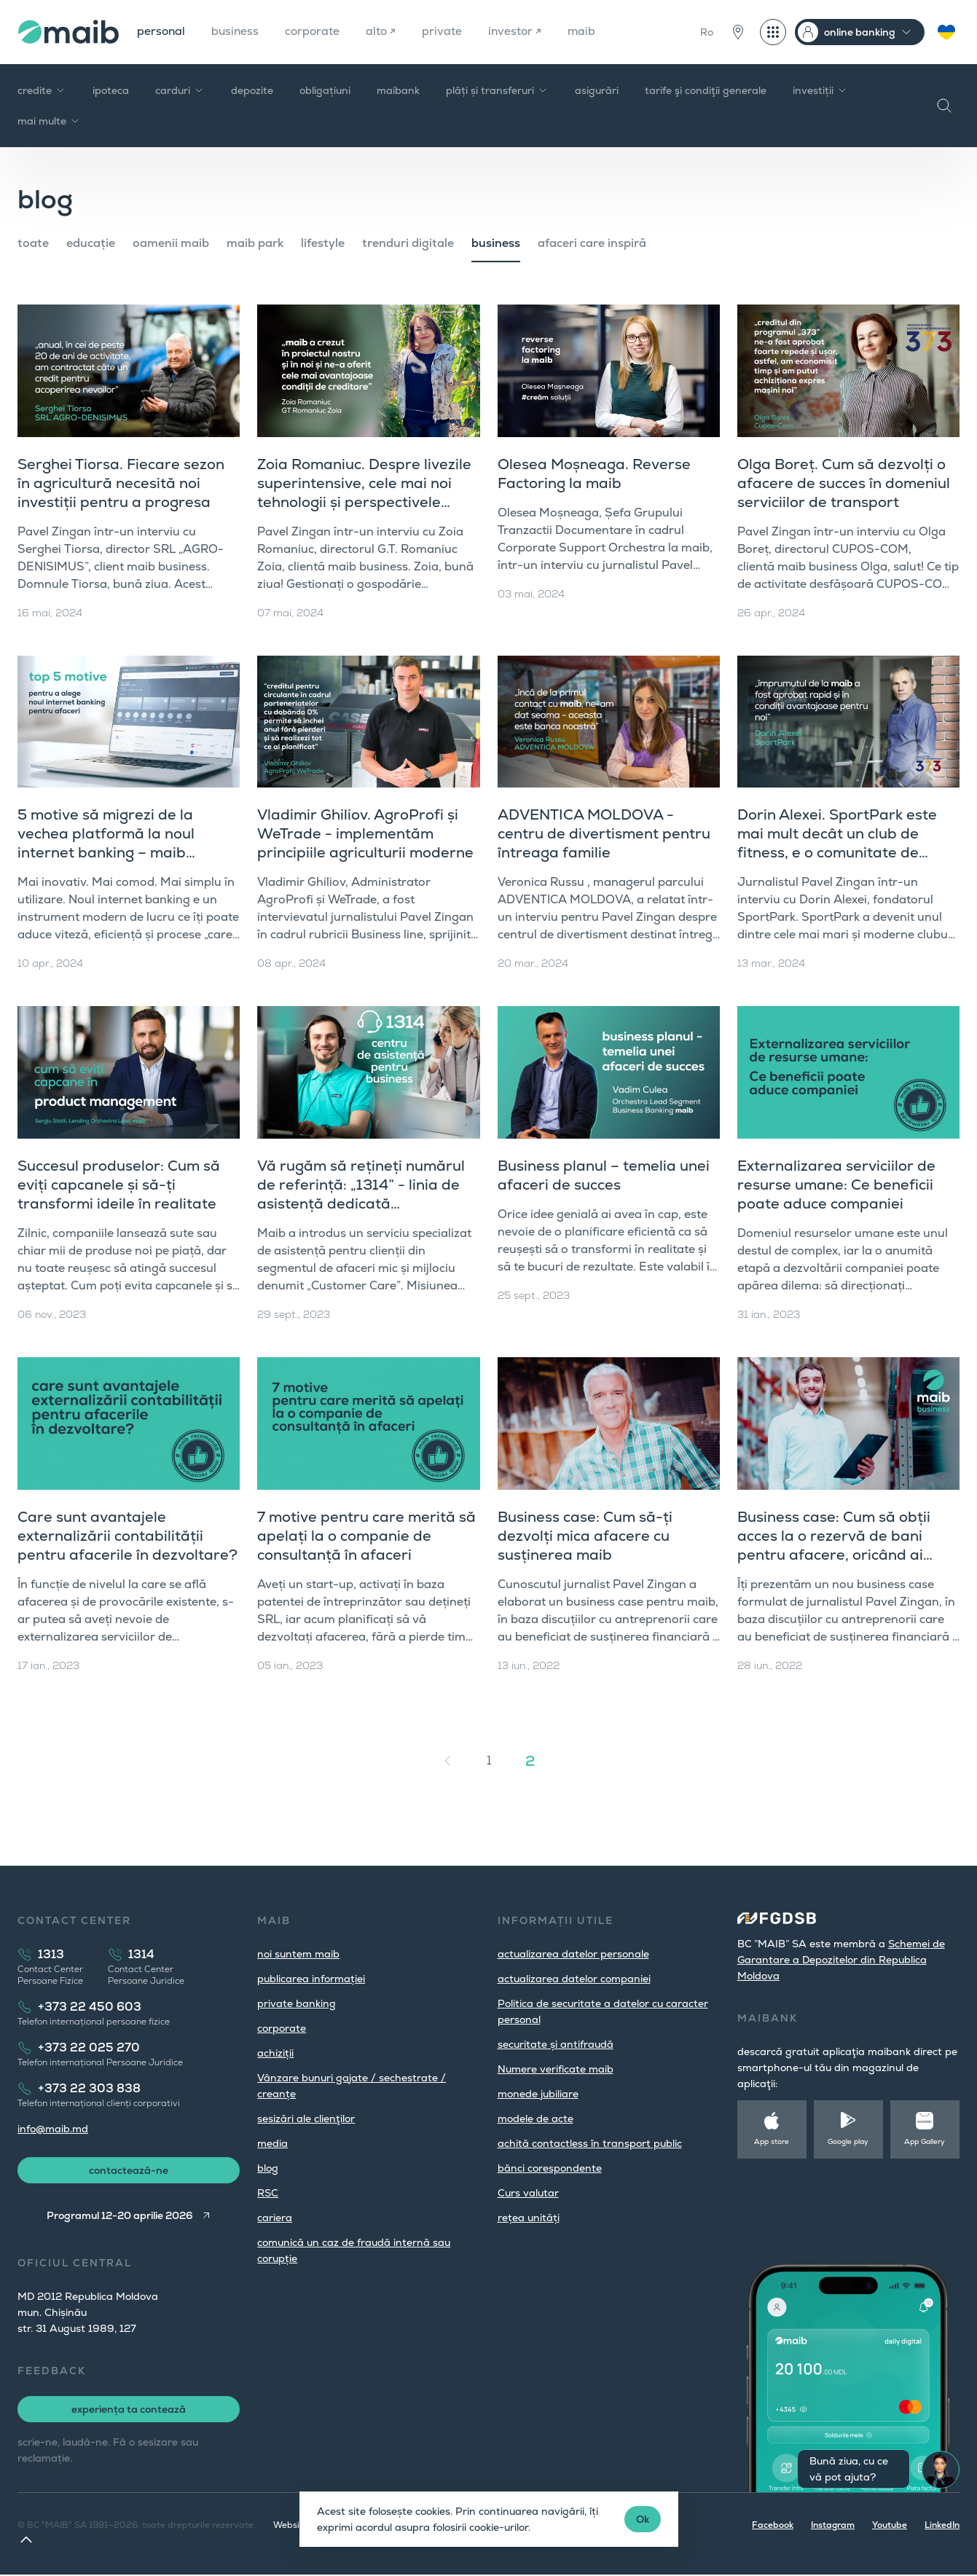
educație (90, 243)
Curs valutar (528, 2192)
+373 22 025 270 (89, 2047)
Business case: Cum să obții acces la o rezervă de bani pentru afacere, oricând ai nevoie (833, 1545)
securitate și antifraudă (555, 2044)
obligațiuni (324, 90)
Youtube (889, 2526)
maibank (398, 90)
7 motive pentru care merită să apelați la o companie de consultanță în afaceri (366, 1535)
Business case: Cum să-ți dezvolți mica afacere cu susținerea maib (585, 1535)
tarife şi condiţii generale (705, 90)
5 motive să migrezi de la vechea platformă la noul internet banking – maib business (106, 843)
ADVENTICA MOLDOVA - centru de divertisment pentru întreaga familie (604, 833)
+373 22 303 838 (89, 2088)
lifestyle (323, 243)
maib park (255, 243)
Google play (848, 2141)
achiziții (275, 2052)
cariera (274, 2217)
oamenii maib (171, 243)
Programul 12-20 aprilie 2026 (119, 2216)
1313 (51, 1954)
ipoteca (111, 90)
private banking (296, 2003)
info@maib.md (52, 2128)
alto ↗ (385, 31)
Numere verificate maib (555, 2069)
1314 (141, 1954)
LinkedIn (942, 2526)
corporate (316, 31)
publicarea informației (311, 1978)
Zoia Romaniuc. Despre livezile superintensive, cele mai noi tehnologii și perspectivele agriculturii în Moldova (364, 492)
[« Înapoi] (447, 1760)
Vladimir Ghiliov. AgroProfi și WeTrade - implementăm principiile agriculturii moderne (365, 833)
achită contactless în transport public (590, 2143)
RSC (267, 2192)
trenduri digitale (408, 243)
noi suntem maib (298, 1953)
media (272, 2143)
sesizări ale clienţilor (306, 2118)
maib (588, 31)
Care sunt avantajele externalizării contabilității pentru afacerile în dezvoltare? (127, 1535)
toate (33, 243)
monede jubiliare (538, 2093)
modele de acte (535, 2118)
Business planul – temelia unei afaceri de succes (604, 1175)
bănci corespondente (550, 2168)
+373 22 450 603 (89, 2006)
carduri (180, 90)
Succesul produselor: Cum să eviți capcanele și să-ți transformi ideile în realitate (118, 1184)
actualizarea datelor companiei (574, 1978)
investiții (820, 90)
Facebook (772, 2526)
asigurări (597, 90)
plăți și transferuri (497, 90)
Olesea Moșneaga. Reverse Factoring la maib (594, 473)
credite (41, 90)
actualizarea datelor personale (573, 1953)
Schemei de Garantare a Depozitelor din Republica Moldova (841, 1959)
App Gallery (924, 2141)
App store (771, 2141)
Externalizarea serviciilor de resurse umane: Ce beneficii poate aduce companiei (836, 1184)
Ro (706, 32)
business (237, 31)
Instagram (833, 2526)
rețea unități (529, 2217)
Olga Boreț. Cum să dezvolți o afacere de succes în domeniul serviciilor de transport (843, 483)
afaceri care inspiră (592, 243)
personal (162, 31)
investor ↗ (520, 31)
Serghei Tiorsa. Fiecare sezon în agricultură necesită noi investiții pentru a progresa (120, 483)
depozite (252, 90)
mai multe (49, 120)
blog (267, 2168)
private (447, 31)
